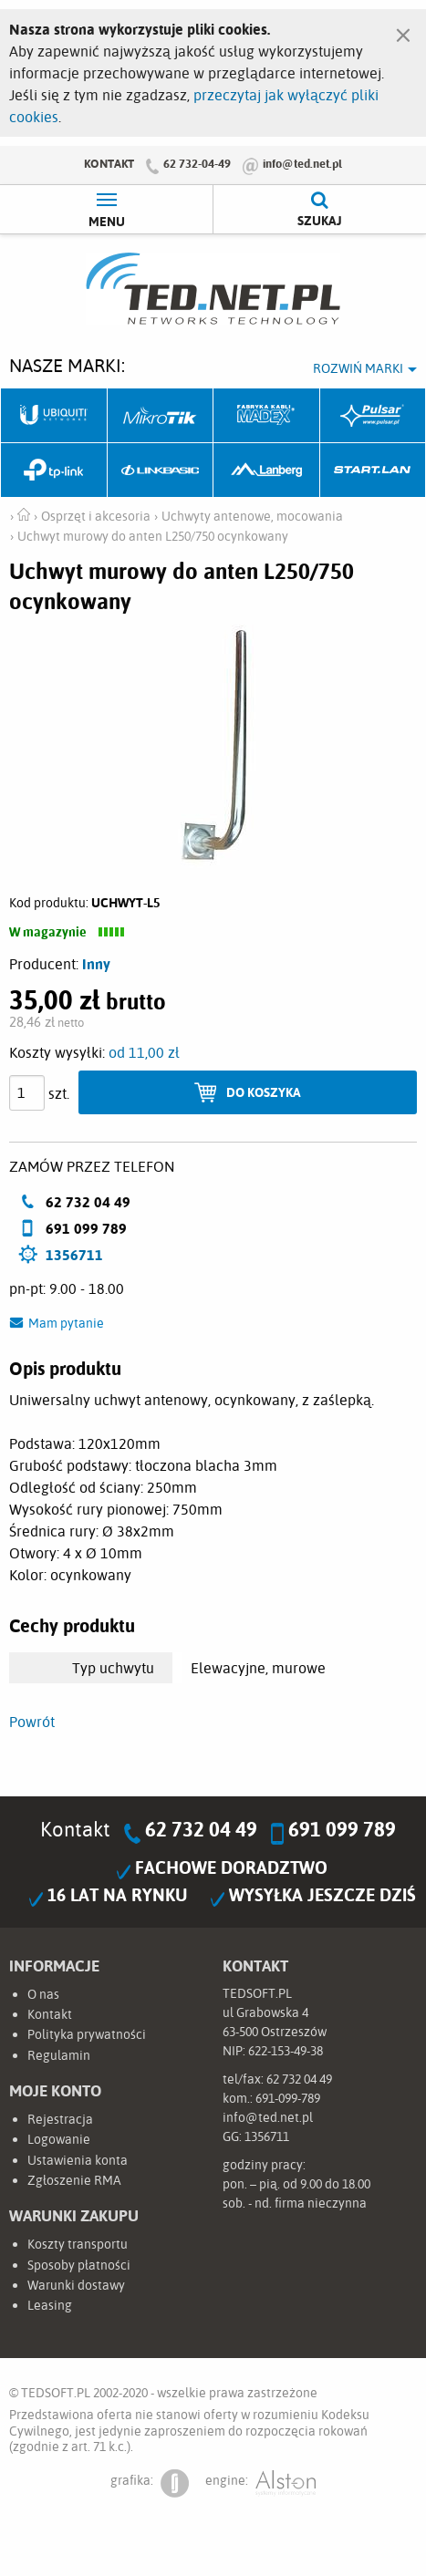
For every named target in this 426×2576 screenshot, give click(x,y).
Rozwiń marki (358, 368)
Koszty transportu (77, 2244)
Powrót (32, 1721)
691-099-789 (287, 2098)
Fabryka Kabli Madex (266, 415)
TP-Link (54, 470)
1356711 (74, 1255)
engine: (260, 2483)
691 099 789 (342, 1829)
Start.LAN (373, 470)
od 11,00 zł (144, 1052)
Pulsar (373, 415)
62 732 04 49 (201, 1829)
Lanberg (266, 470)
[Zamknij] (403, 31)
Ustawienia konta (77, 2160)
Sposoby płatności (78, 2265)
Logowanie (58, 2139)
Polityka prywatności (86, 2034)
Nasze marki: (67, 365)
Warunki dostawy (76, 2285)
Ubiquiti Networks (54, 415)
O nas (43, 1994)
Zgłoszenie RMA (74, 2180)
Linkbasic (161, 470)
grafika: (149, 2483)
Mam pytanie (66, 1323)
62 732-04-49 (197, 163)
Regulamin (58, 2055)
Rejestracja (60, 2119)
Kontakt (109, 163)
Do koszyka (263, 1092)
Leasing (49, 2305)
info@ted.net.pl (302, 163)
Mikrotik (161, 415)
